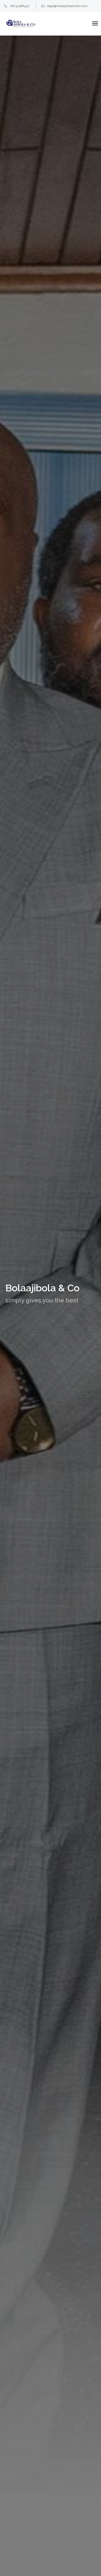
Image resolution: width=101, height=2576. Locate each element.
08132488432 (16, 6)
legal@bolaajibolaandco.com (64, 6)
